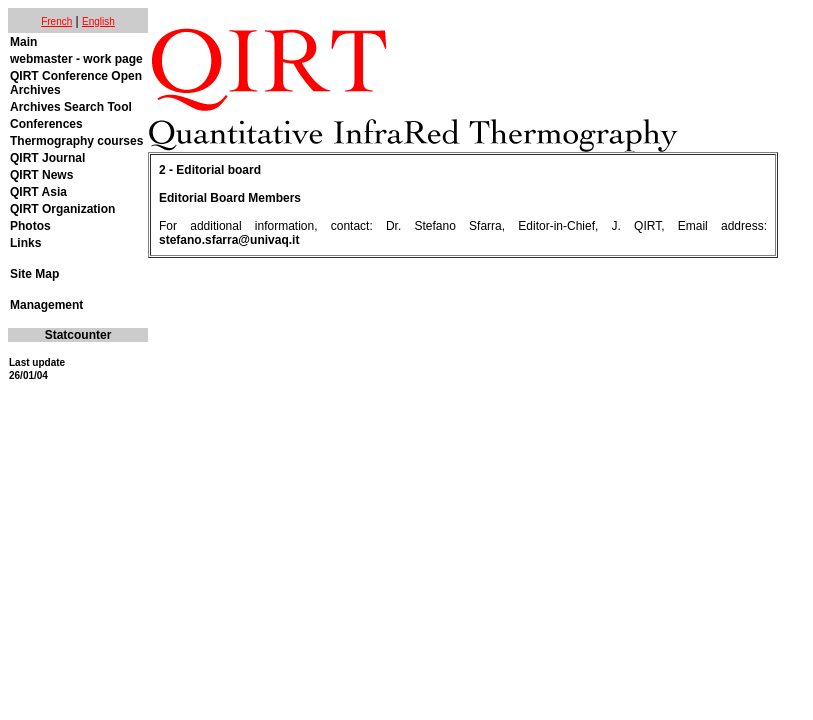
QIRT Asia (38, 192)
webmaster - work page (76, 59)
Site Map (34, 274)
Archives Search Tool (71, 107)
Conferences (46, 124)
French (56, 21)
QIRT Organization (62, 209)
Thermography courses (76, 141)
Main (23, 42)
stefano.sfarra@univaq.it (229, 240)
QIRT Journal (47, 158)
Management (46, 305)
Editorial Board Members (230, 198)
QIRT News (41, 175)
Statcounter (78, 335)
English (98, 21)
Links (25, 243)
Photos (30, 226)
